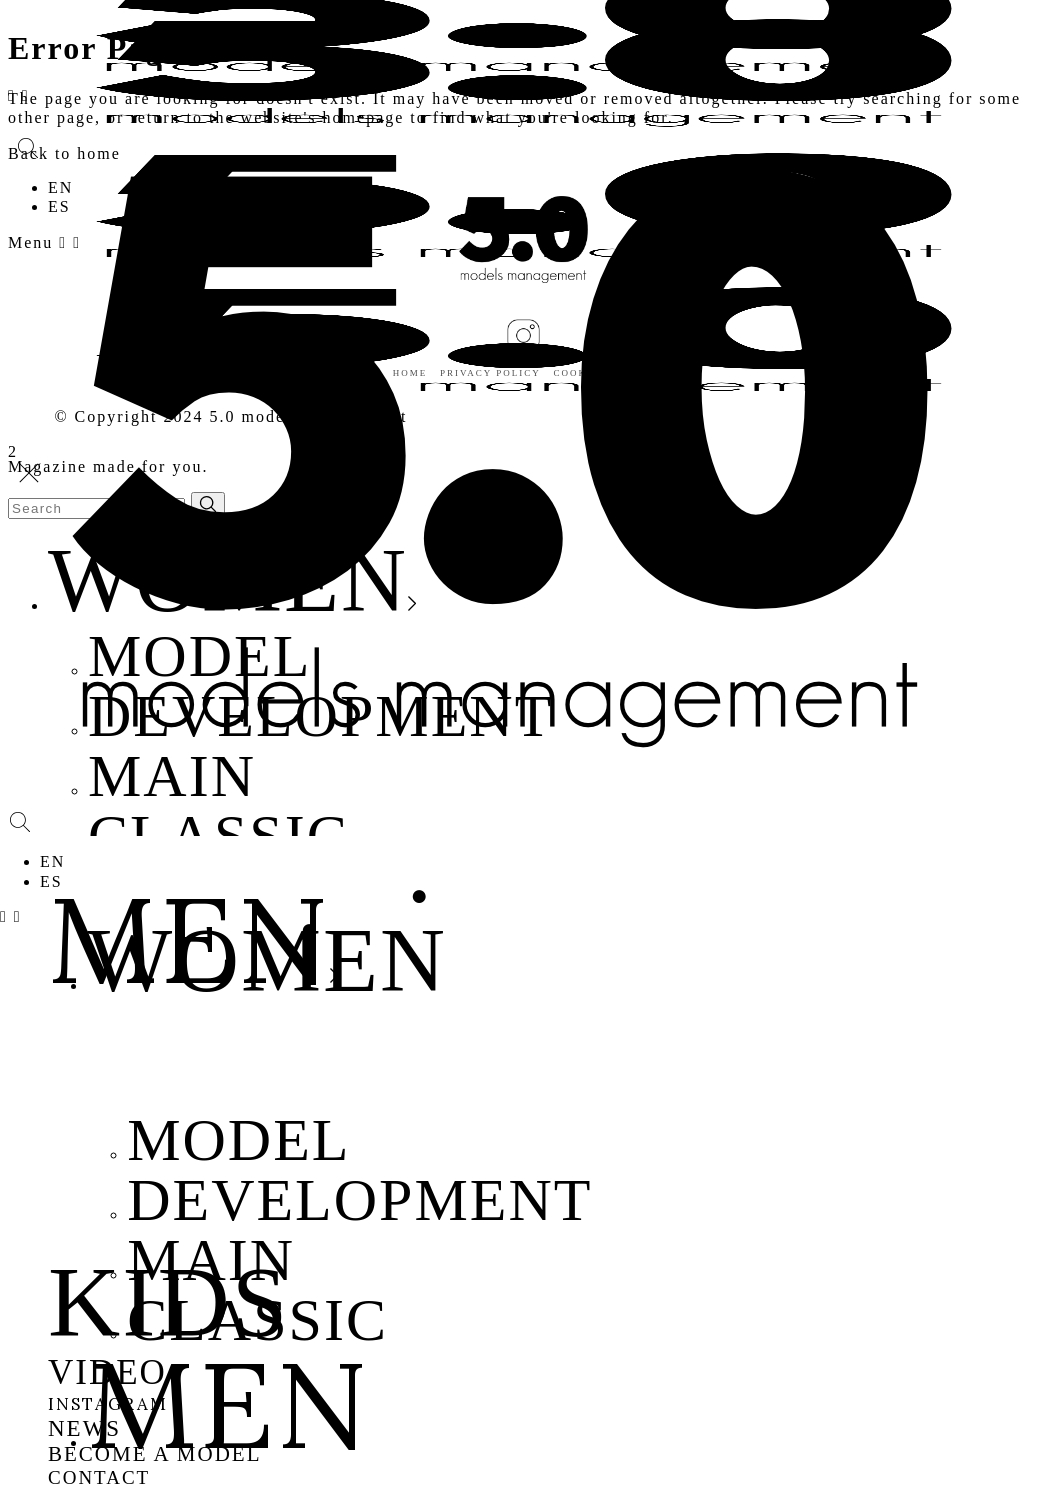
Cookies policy (605, 373)
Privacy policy (490, 373)
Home (410, 373)
